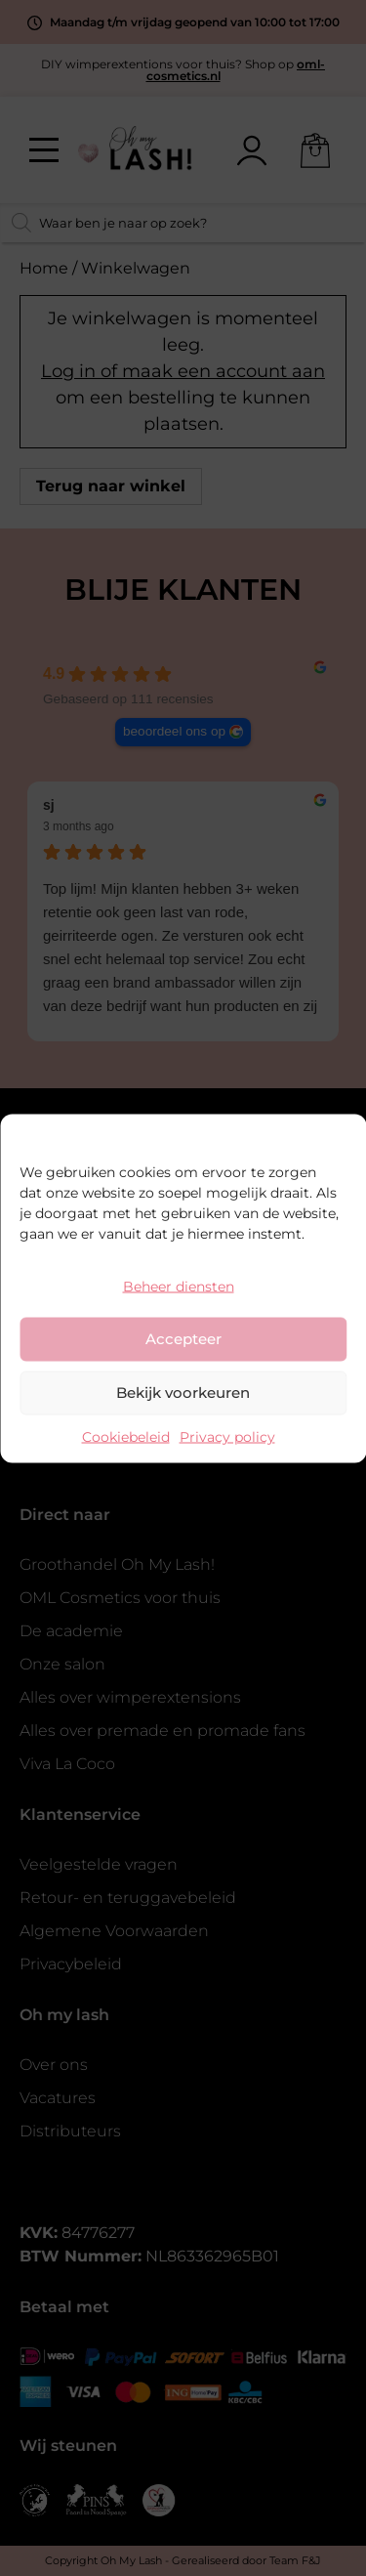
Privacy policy (227, 1436)
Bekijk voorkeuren (183, 1392)
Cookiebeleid (126, 1436)
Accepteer (183, 1339)
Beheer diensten (178, 1285)
